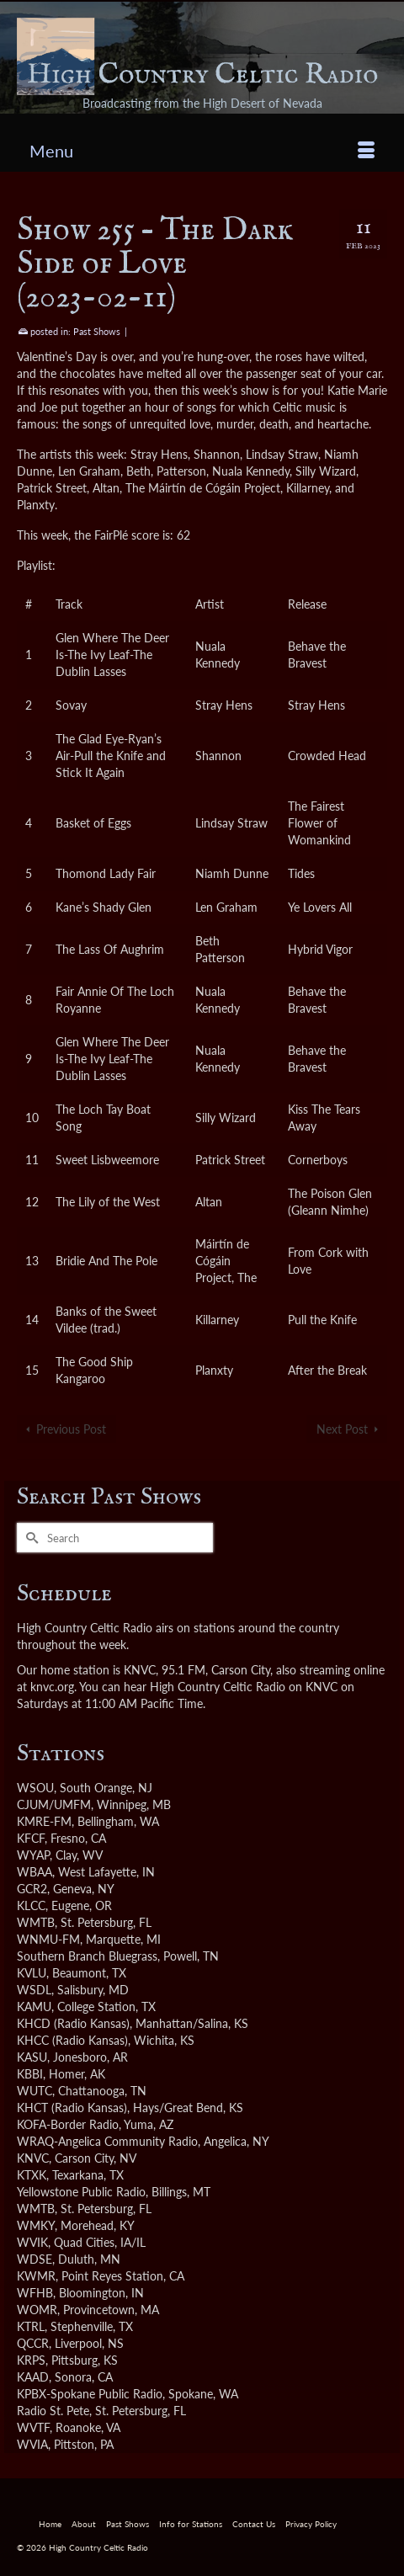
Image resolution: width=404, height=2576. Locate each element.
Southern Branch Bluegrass (87, 1956)
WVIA (32, 2444)
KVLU (31, 1973)
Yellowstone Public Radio (81, 2192)
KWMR (36, 2276)
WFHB (35, 2293)
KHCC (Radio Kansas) (72, 2040)
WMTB (36, 1922)
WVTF (33, 2427)
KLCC (31, 1905)
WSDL (34, 1990)
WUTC (34, 2091)
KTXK (31, 2175)
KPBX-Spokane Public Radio (89, 2394)
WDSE (34, 2259)
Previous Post (71, 1429)
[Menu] (202, 151)
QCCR (33, 2343)
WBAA (34, 1872)
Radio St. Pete (53, 2410)
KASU (32, 2057)
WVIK (32, 2242)
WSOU (35, 1787)
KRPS (31, 2360)
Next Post (342, 1429)
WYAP (33, 1855)
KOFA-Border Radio (68, 2124)
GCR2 (32, 1888)
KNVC (33, 2158)
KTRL (31, 2326)
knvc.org (52, 1686)
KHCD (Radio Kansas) (73, 2023)
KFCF (31, 1838)
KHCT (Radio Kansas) (72, 2107)
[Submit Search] (29, 1537)
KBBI (30, 2074)
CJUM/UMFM (54, 1804)
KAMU (34, 2006)
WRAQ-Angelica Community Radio (107, 2141)
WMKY (36, 2225)
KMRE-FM (44, 1821)
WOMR (37, 2309)
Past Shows (96, 331)
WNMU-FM (48, 1939)
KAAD (33, 2377)
